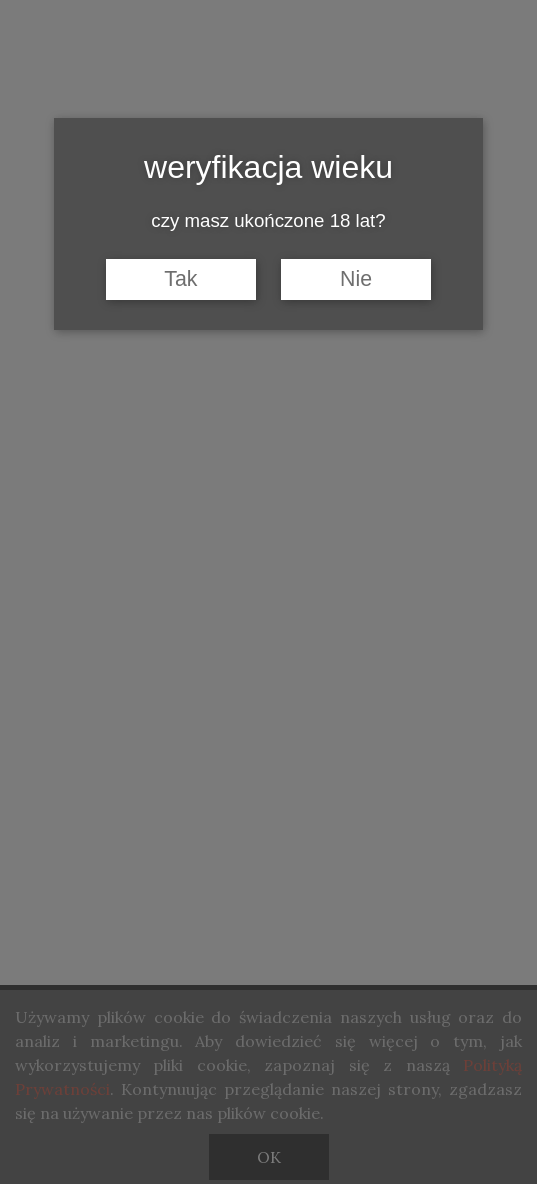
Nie (356, 279)
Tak (180, 279)
